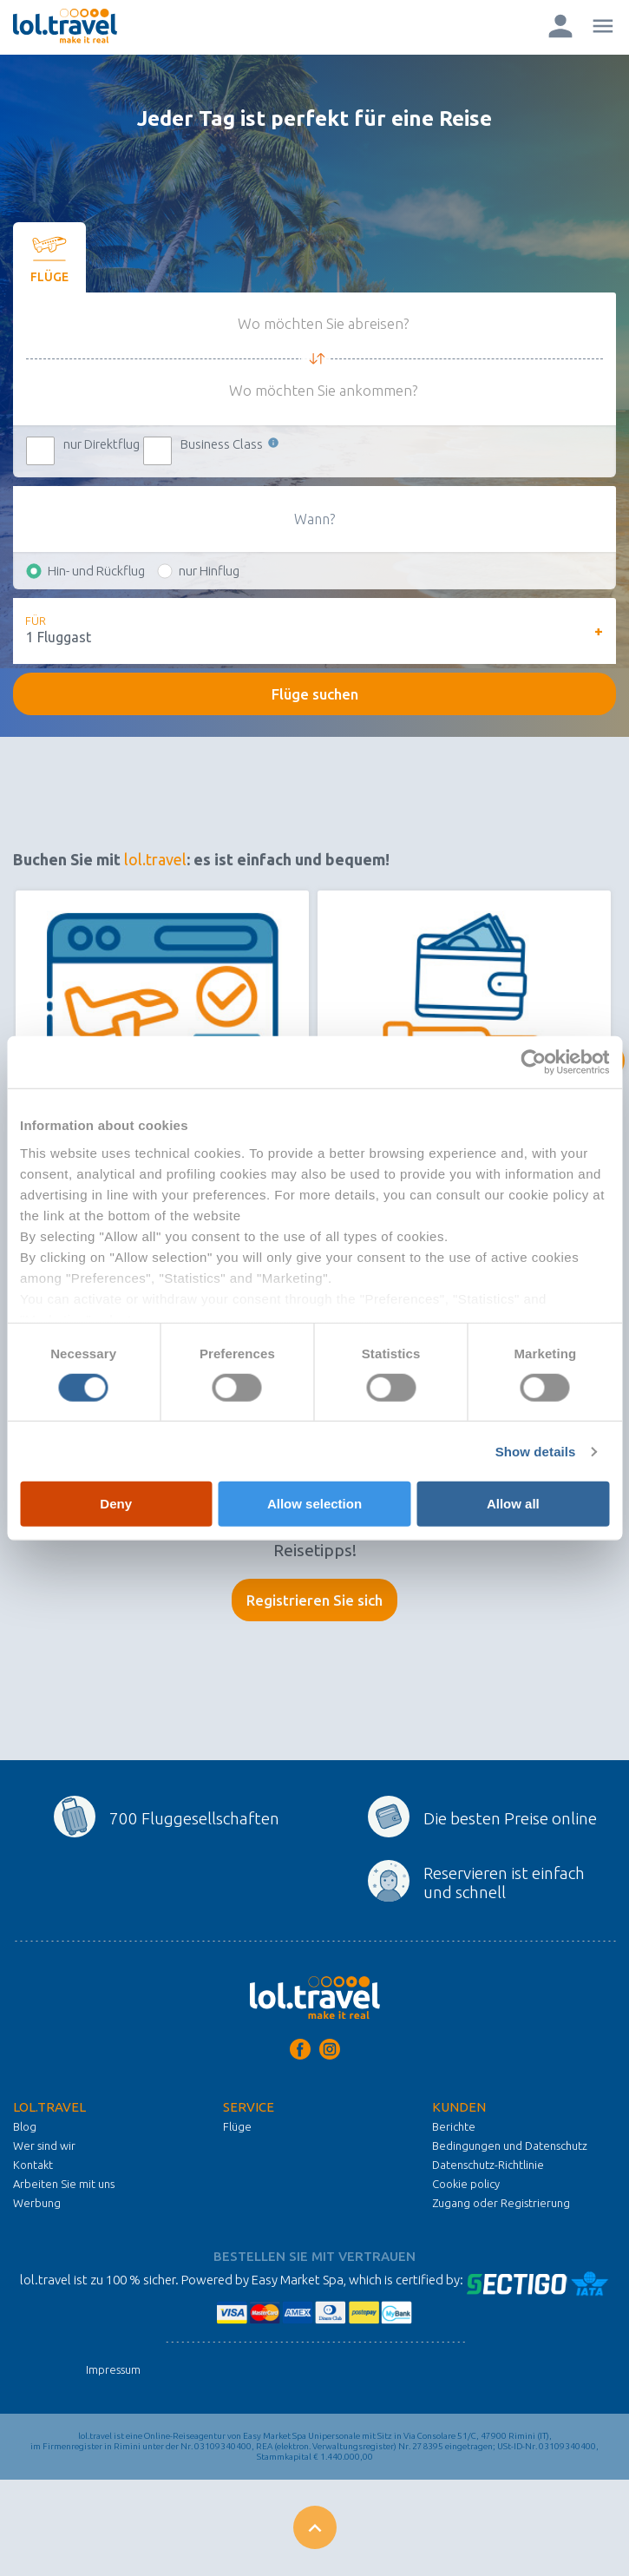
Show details (535, 1451)
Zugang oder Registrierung (501, 2203)
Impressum (113, 2369)
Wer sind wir (44, 2145)
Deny (116, 1503)
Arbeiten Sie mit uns (64, 2184)
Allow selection (314, 1503)
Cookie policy (466, 2184)
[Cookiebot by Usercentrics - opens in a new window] (533, 1062)
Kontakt (33, 2165)
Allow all (513, 1503)
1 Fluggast (58, 637)
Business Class (230, 444)
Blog (24, 2126)
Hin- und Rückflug (96, 570)
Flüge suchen (315, 694)
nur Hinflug (209, 570)
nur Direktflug (101, 444)
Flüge (237, 2126)
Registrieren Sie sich (314, 1600)
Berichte (453, 2126)
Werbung (37, 2203)
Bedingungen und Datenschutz (509, 2145)
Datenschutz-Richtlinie (488, 2165)
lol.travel (155, 859)
